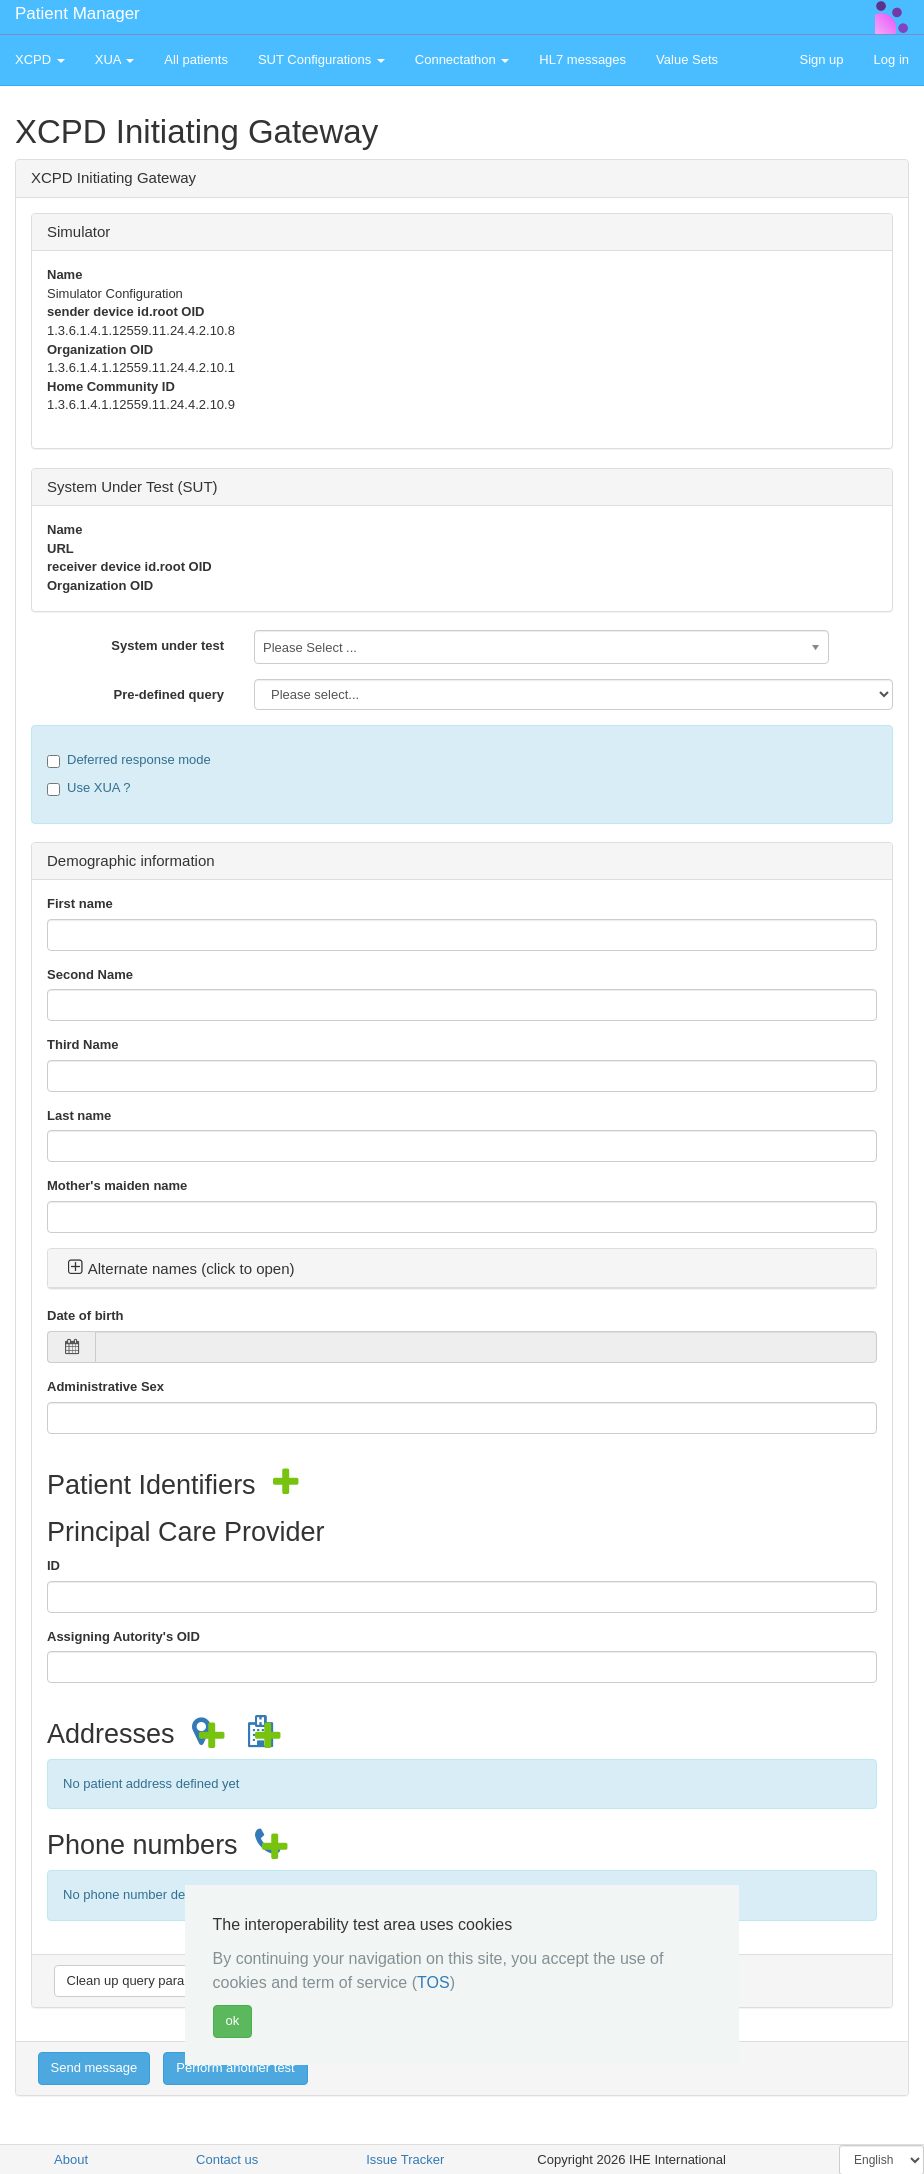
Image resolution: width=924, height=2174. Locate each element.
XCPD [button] (40, 59)
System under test (167, 645)
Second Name (90, 974)
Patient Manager (77, 13)
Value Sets (687, 59)
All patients (196, 59)
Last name (79, 1115)
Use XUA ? (89, 788)
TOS (433, 1982)
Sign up (821, 59)
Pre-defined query (168, 694)
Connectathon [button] (462, 59)
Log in (891, 59)
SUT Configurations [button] (321, 59)
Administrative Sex (105, 1386)
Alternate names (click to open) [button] (181, 1268)
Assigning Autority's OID (123, 1636)
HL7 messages (582, 59)
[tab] (462, 1269)
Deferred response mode (129, 760)
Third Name (83, 1044)
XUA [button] (115, 59)
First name (80, 903)
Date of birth (85, 1315)
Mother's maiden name (117, 1185)
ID (53, 1565)
